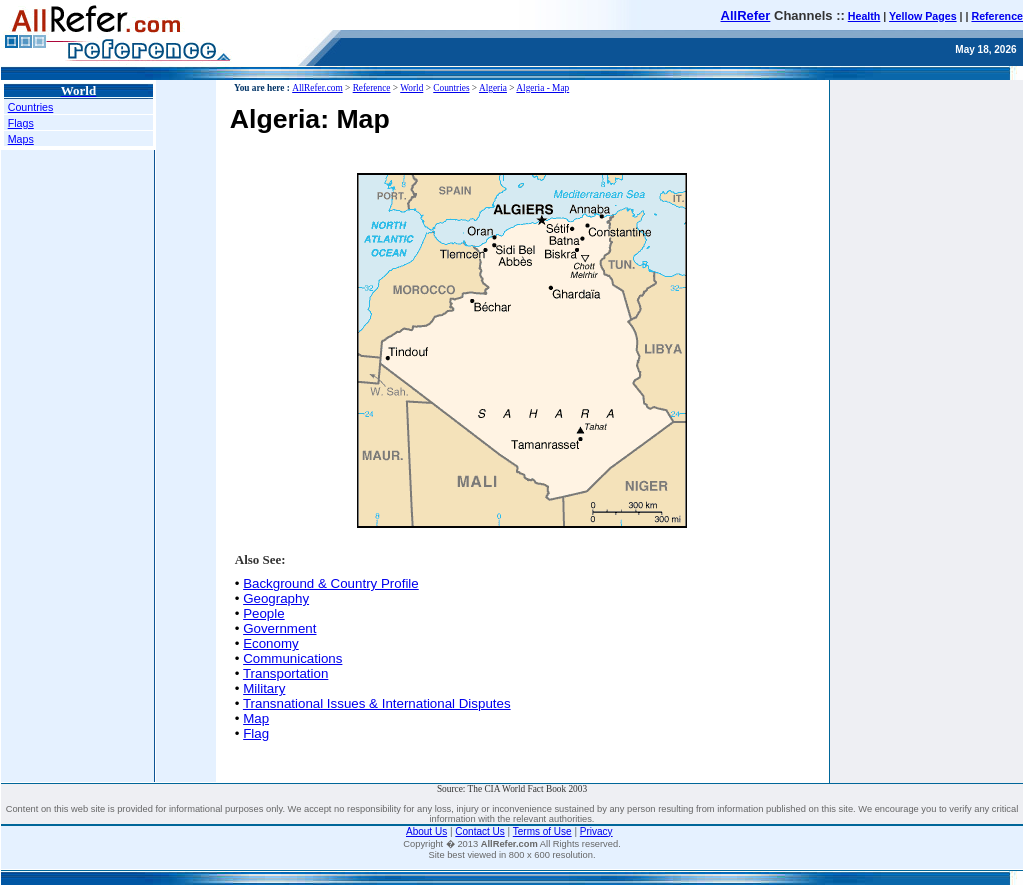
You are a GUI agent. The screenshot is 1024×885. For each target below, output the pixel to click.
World (411, 88)
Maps (21, 139)
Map (256, 718)
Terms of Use (542, 831)
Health (864, 16)
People (264, 613)
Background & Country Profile (331, 583)
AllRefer (746, 15)
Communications (292, 658)
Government (279, 628)
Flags (21, 123)
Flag (256, 733)
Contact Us (479, 831)
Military (264, 688)
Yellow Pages (923, 16)
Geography (276, 598)
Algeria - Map (542, 88)
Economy (271, 643)
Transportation (285, 673)
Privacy (596, 831)
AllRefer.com (317, 88)
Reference (997, 16)
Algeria (493, 88)
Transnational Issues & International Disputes (377, 703)
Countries (31, 107)
